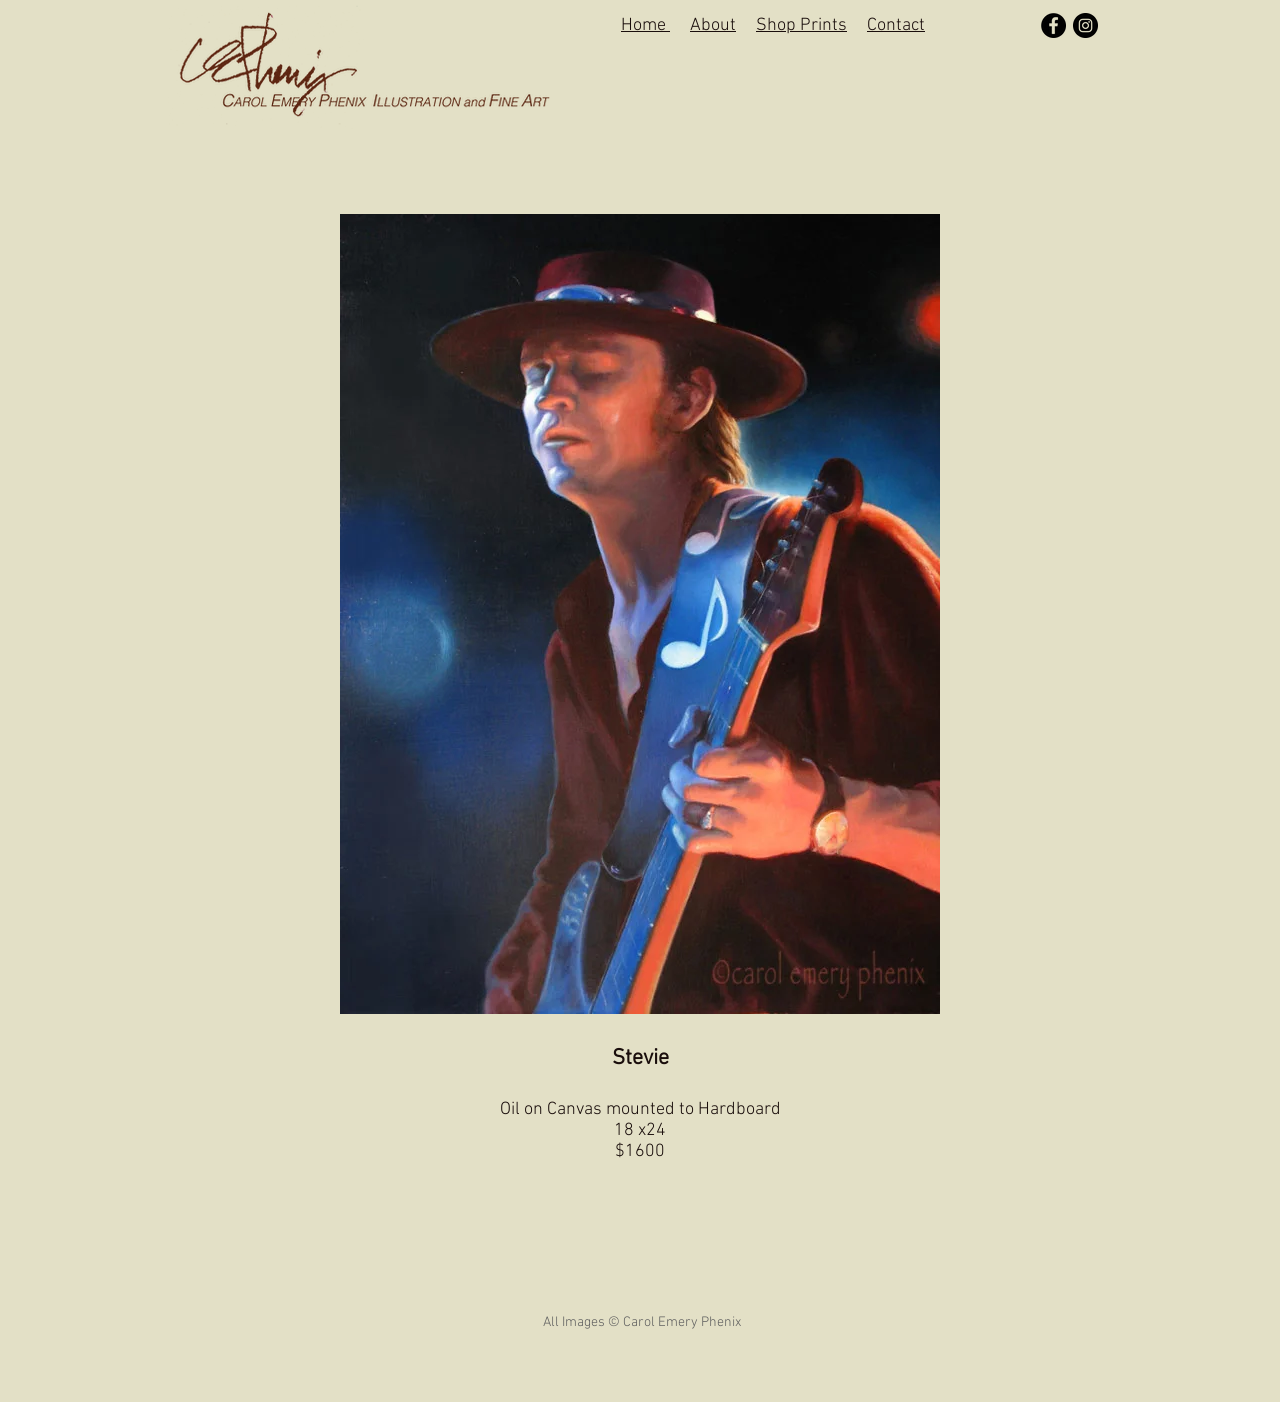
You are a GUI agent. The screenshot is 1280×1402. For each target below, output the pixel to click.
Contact (896, 25)
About (713, 25)
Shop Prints (801, 25)
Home (645, 25)
